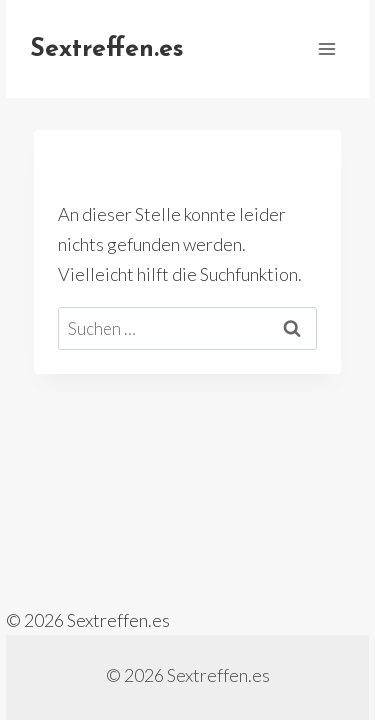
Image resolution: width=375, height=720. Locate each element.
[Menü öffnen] (326, 48)
